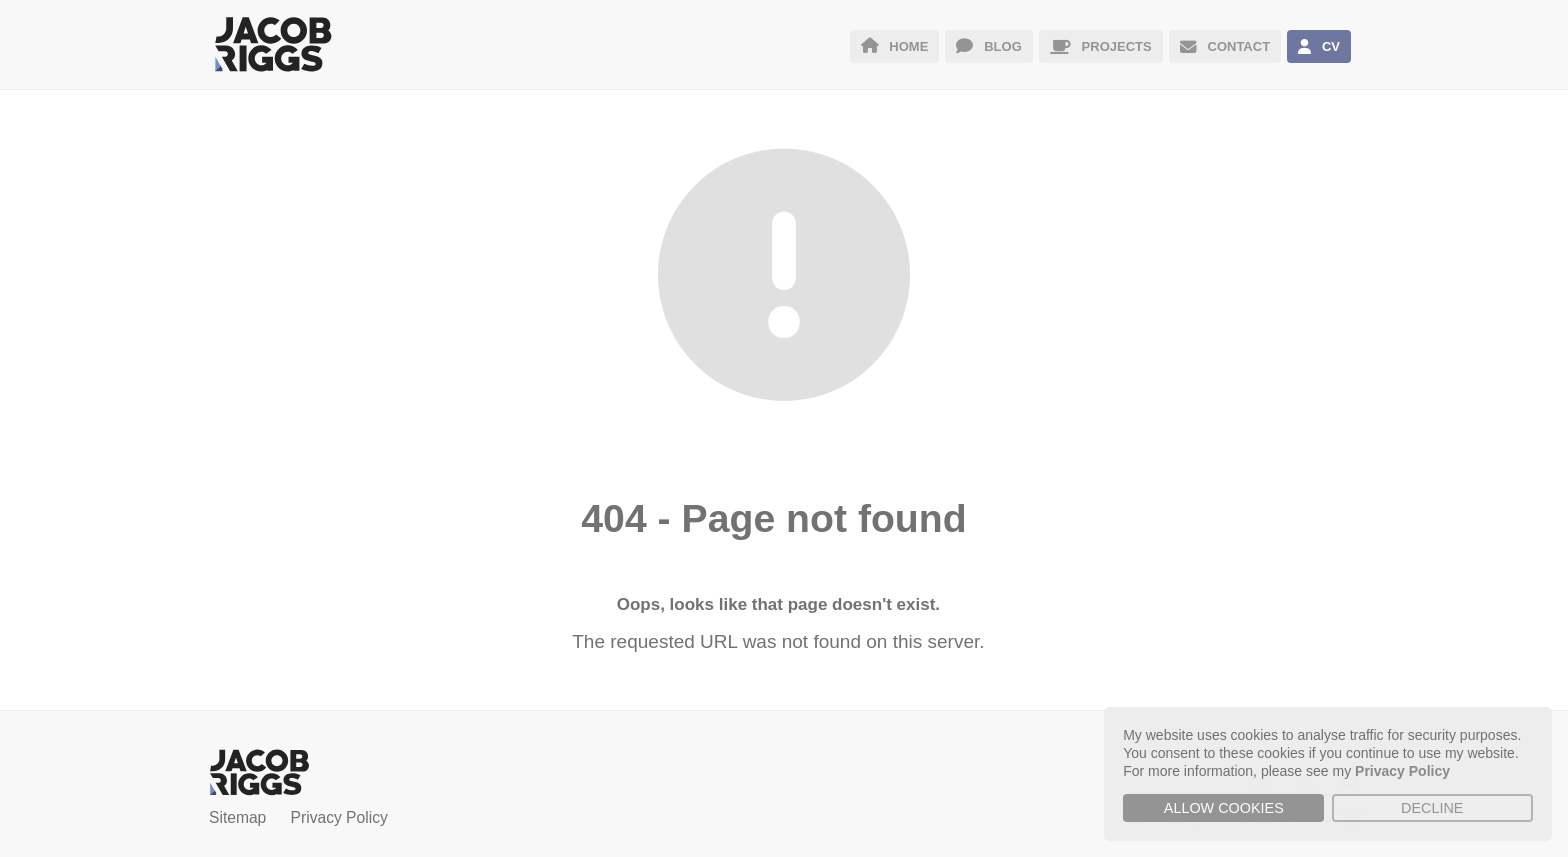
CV (1319, 46)
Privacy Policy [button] (1402, 771)
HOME (895, 46)
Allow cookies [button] (1224, 808)
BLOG (988, 46)
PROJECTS (1101, 46)
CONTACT (1225, 46)
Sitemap (237, 817)
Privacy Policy (339, 817)
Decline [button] (1432, 808)
